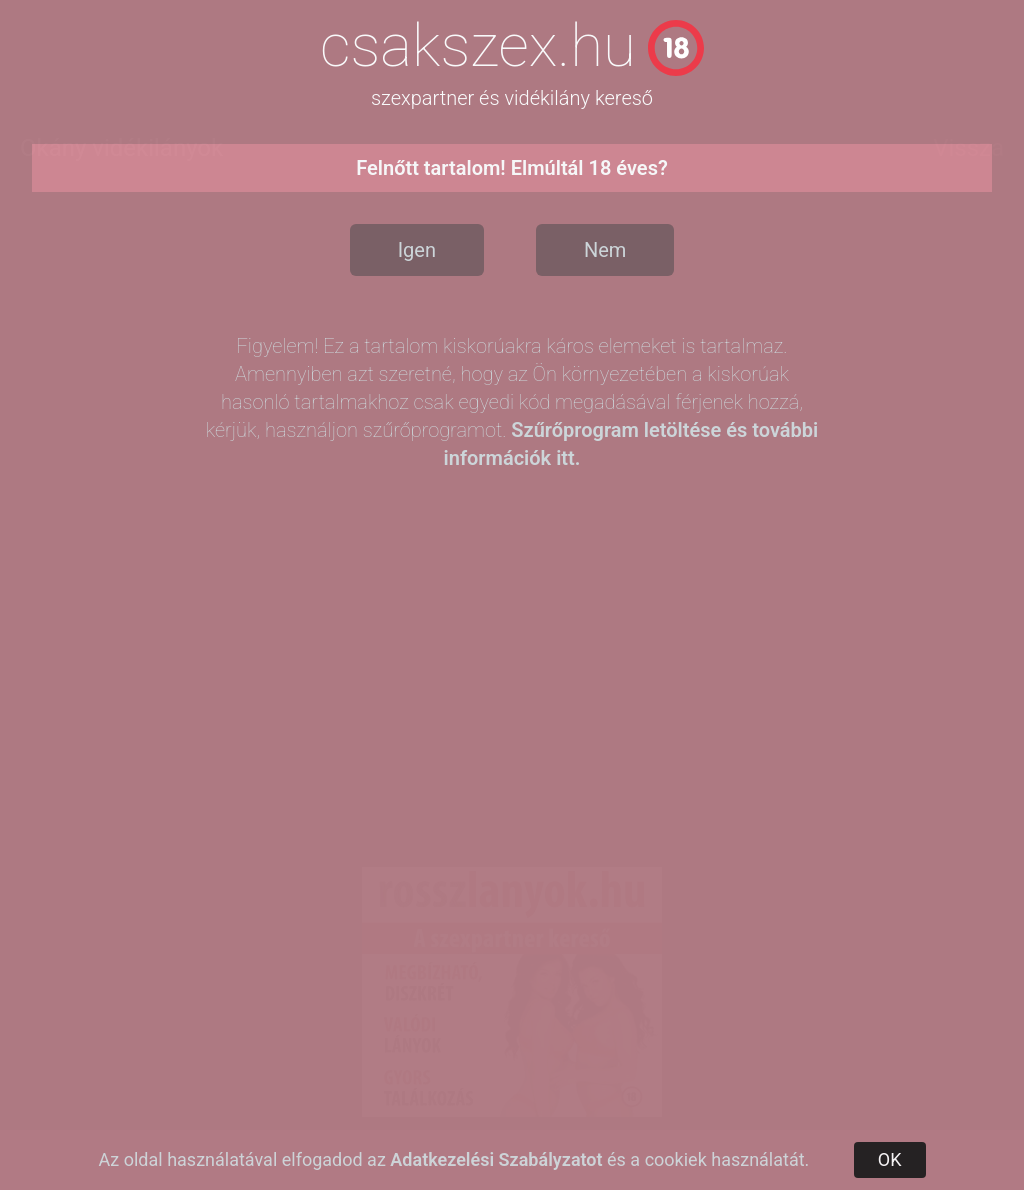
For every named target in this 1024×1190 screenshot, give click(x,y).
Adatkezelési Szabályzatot (496, 1159)
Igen (417, 250)
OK (890, 1159)
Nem (605, 250)
